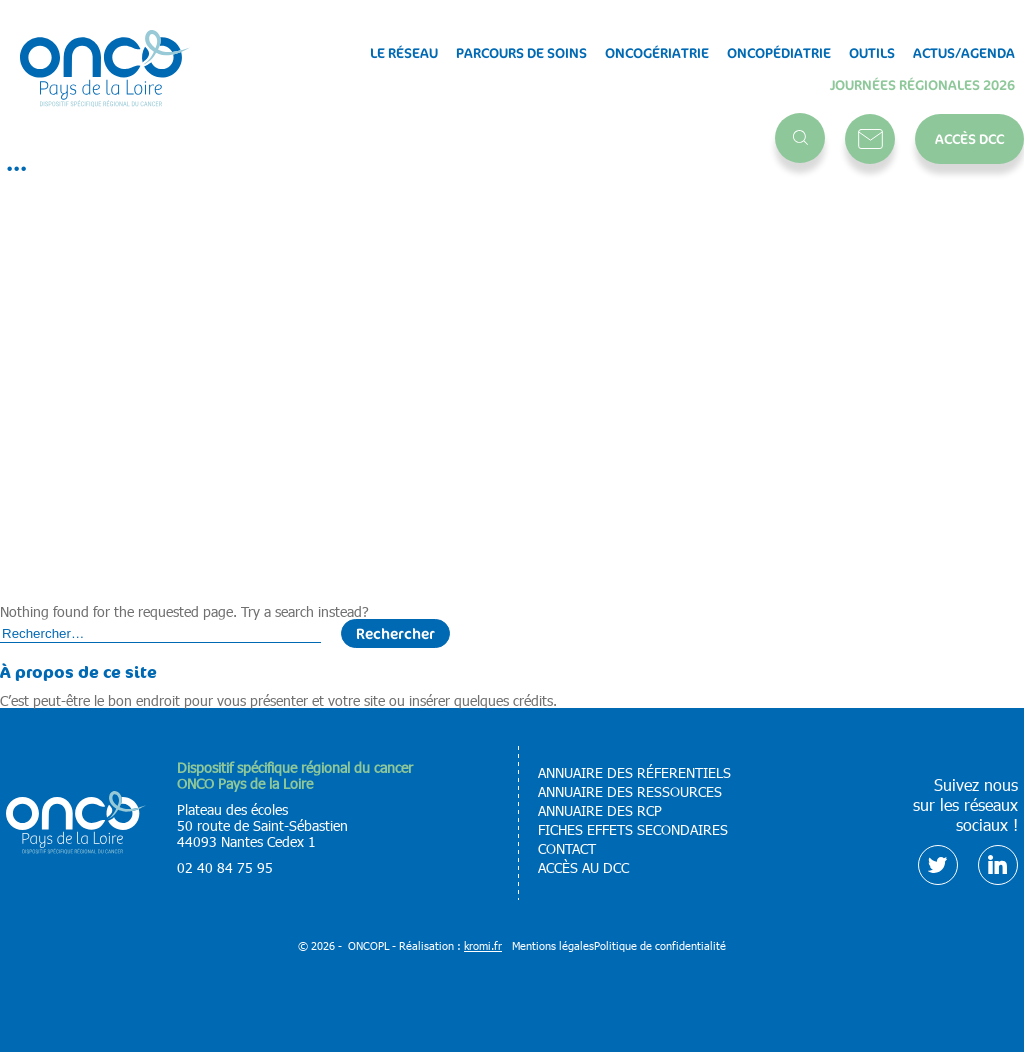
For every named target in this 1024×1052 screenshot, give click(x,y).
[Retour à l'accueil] (105, 69)
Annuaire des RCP (600, 811)
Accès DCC (969, 138)
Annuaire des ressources (630, 792)
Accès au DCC (583, 868)
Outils (872, 53)
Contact (870, 139)
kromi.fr (483, 945)
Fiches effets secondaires (633, 830)
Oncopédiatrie (779, 53)
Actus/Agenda (964, 53)
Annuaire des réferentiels (634, 773)
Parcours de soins (521, 53)
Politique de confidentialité (660, 945)
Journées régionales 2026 (922, 85)
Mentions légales (553, 945)
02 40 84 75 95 (225, 867)
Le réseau (404, 53)
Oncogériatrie (657, 53)
